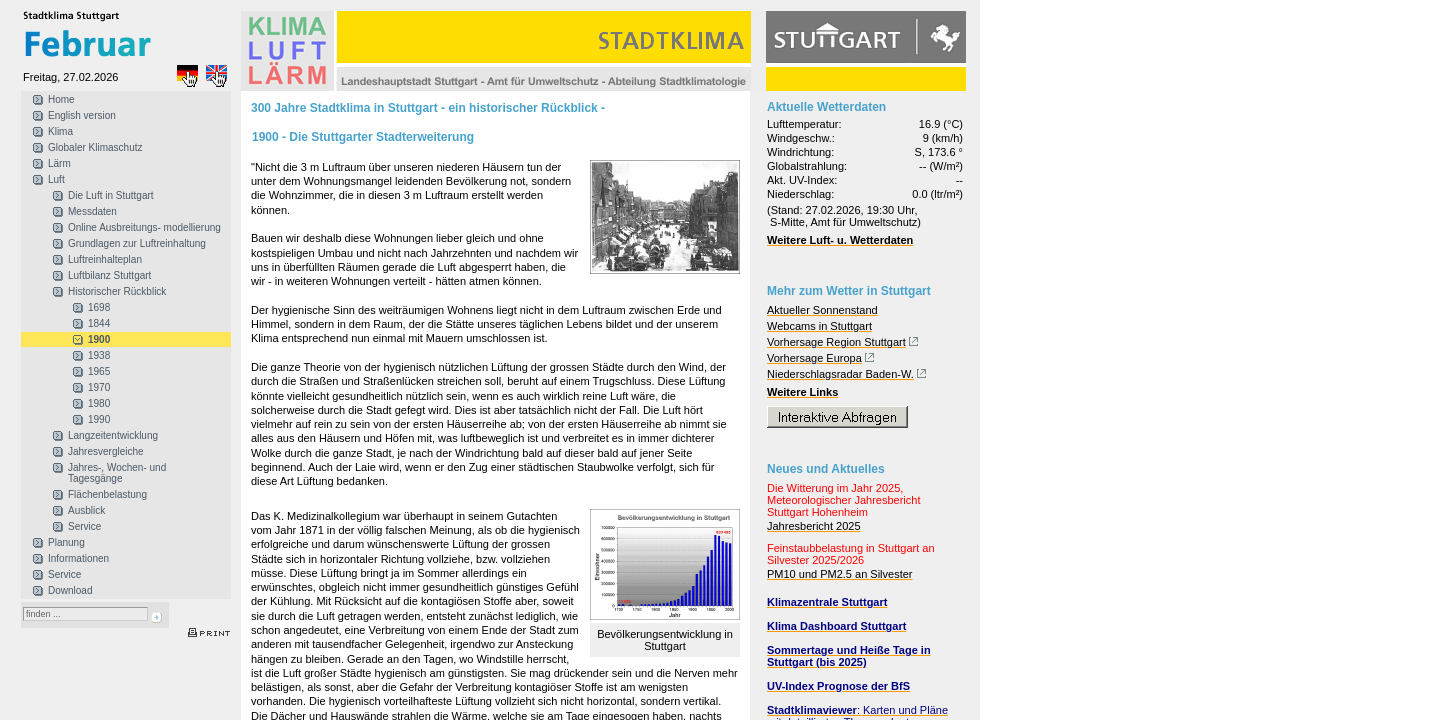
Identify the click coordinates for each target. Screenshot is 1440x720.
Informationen (78, 558)
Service (84, 526)
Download (70, 590)
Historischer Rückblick (117, 291)
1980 (99, 403)
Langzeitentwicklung (113, 435)
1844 (99, 323)
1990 (99, 419)
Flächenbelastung (107, 494)
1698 (99, 307)
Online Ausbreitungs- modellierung (144, 227)
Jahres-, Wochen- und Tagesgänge (117, 473)
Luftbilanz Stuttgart (109, 275)
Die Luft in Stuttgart (111, 195)
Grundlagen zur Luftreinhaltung (137, 243)
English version (82, 115)
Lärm (59, 163)
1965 (99, 371)
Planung (66, 542)
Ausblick (86, 510)
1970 (99, 387)
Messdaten (92, 211)
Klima (60, 131)
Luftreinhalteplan (105, 259)
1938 (99, 355)
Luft (56, 179)
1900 (99, 339)
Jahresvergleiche (106, 451)
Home (61, 99)
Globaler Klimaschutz (95, 147)
